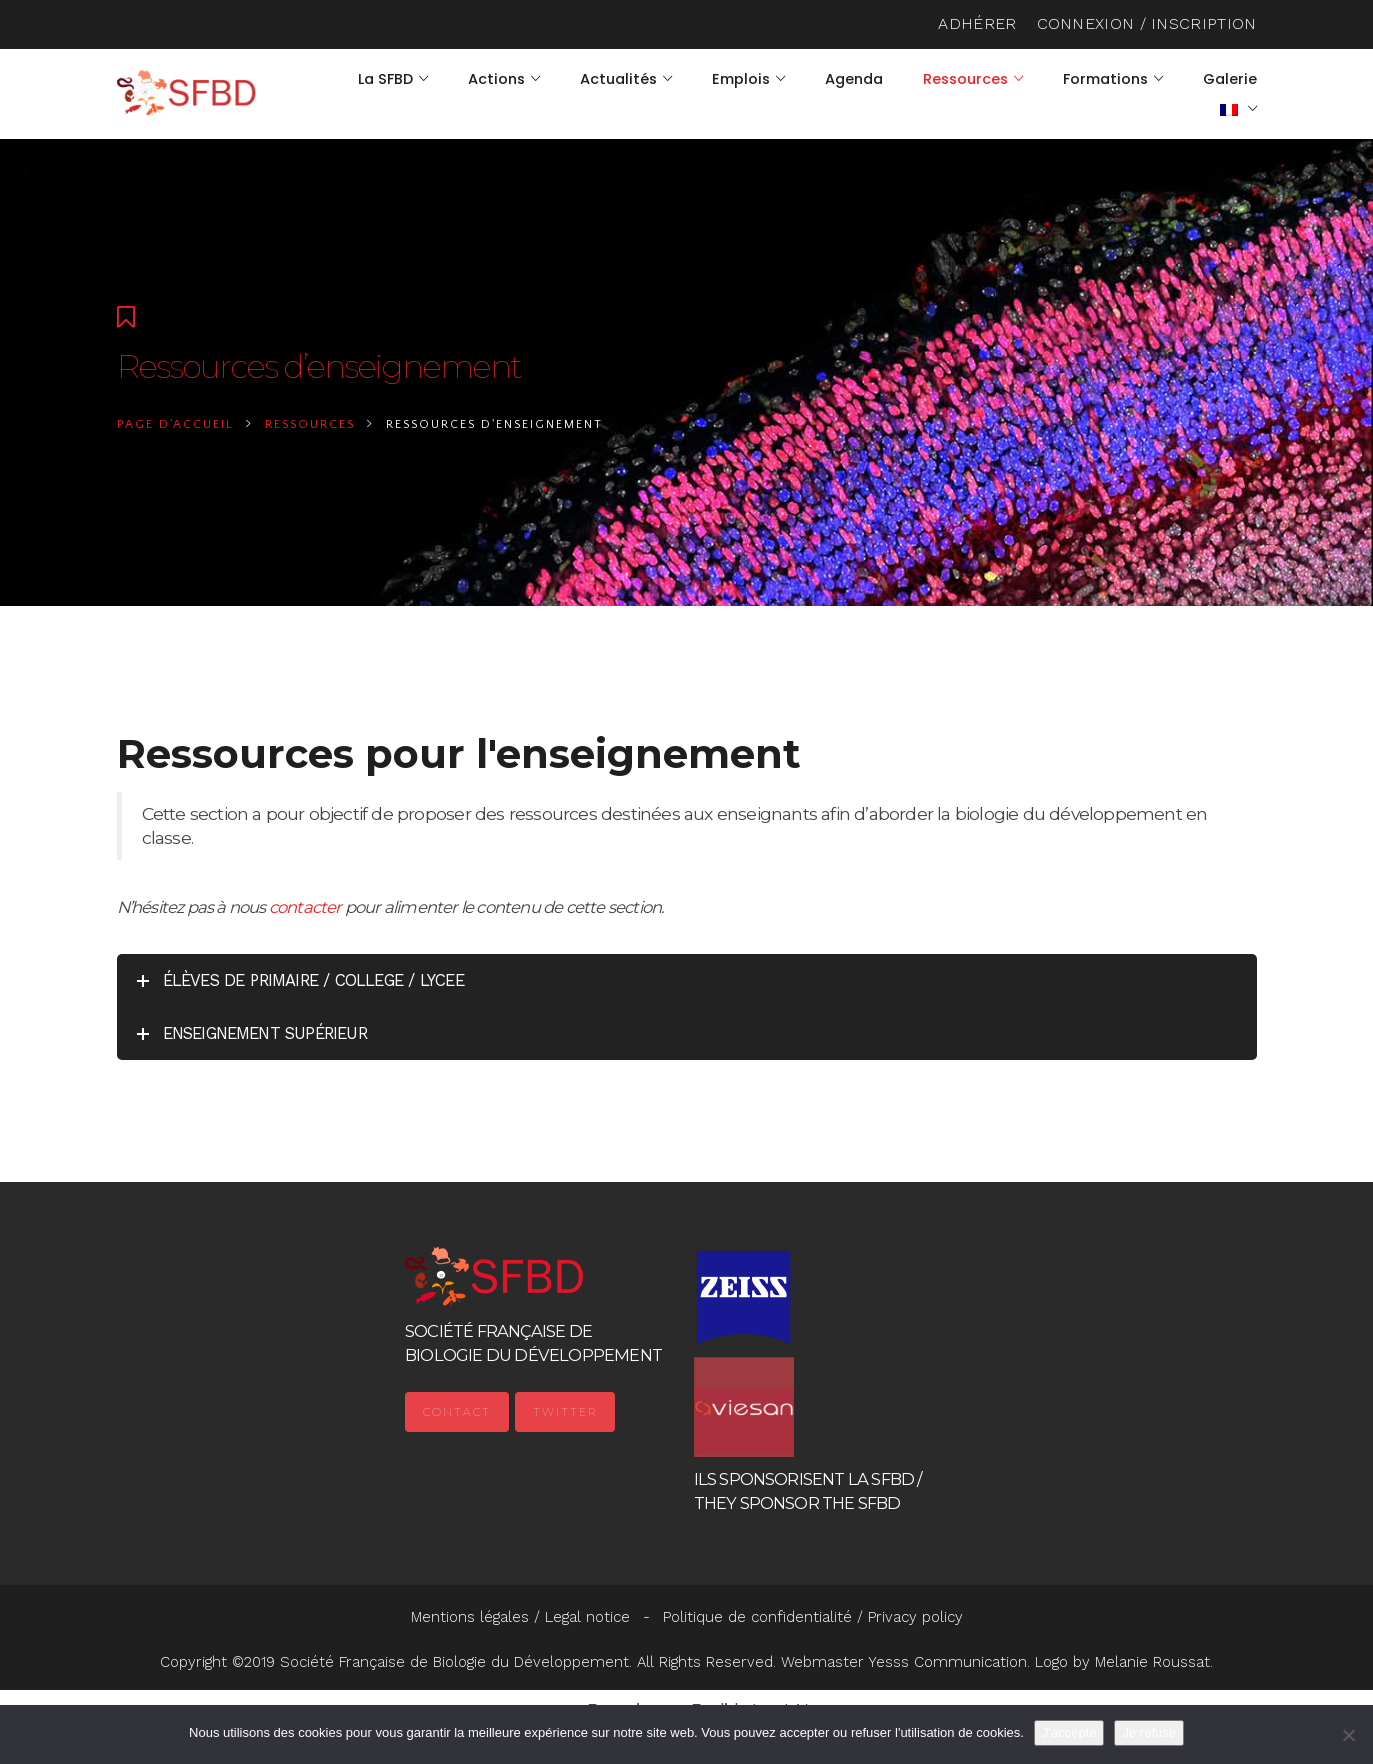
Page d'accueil (175, 424)
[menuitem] (1238, 109)
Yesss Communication (947, 1662)
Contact (457, 1412)
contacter (305, 907)
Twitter (565, 1412)
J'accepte (1069, 1732)
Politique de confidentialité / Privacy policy (813, 1617)
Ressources (310, 424)
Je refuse (1148, 1732)
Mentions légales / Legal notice (520, 1617)
